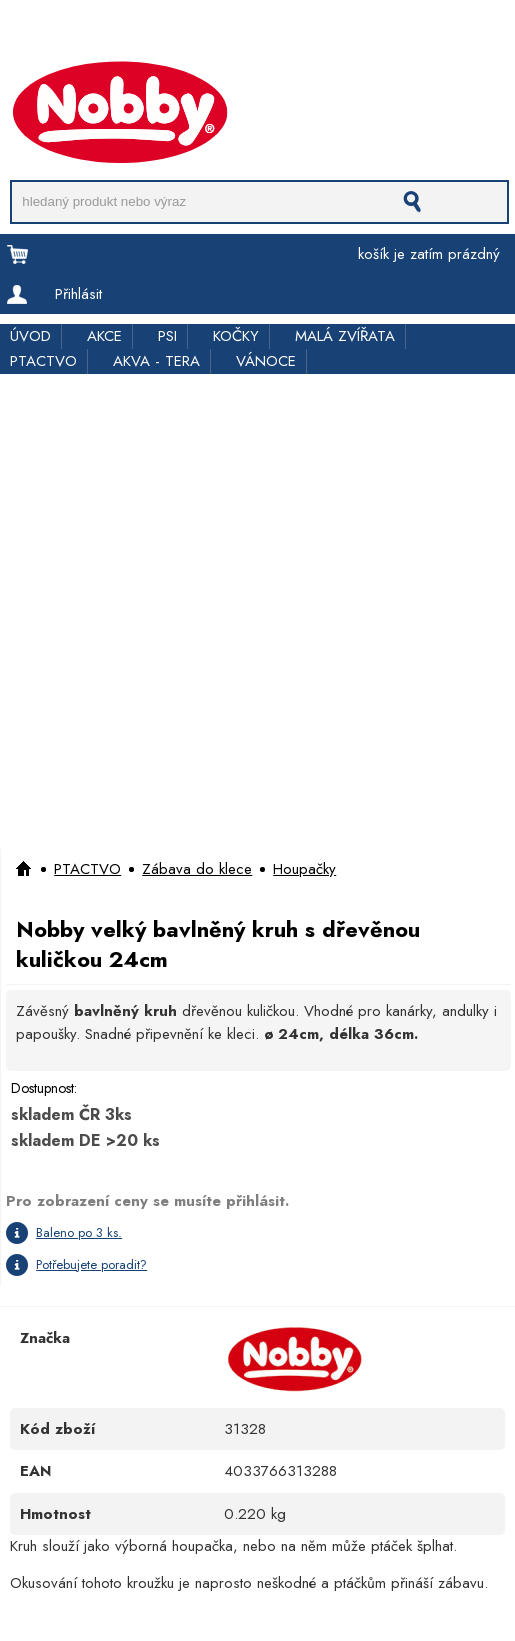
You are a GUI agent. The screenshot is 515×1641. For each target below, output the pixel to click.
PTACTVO (43, 361)
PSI (167, 336)
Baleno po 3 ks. (79, 1232)
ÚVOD (30, 336)
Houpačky (304, 869)
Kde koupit (428, 32)
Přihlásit (78, 294)
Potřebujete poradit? (91, 1264)
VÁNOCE (266, 361)
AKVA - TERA (156, 361)
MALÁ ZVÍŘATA (345, 336)
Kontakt (22, 52)
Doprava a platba (57, 32)
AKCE (104, 336)
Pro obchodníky (186, 32)
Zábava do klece (197, 869)
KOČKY (236, 336)
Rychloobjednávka (316, 32)
